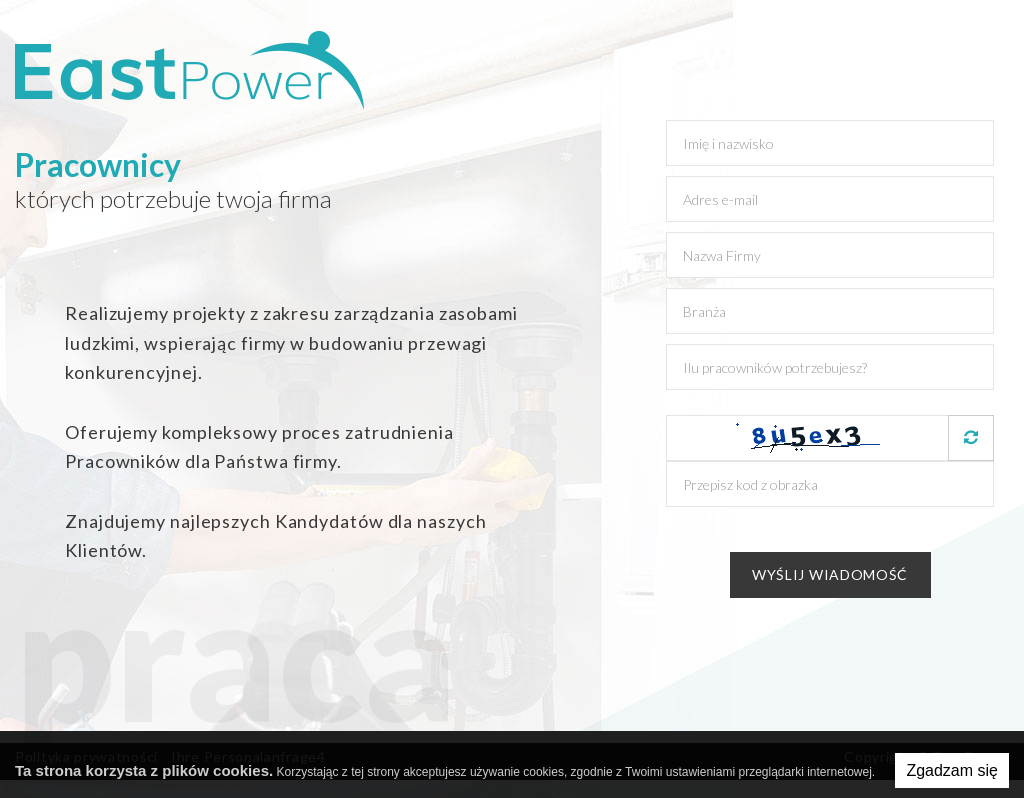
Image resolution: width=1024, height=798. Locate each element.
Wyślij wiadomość (830, 574)
